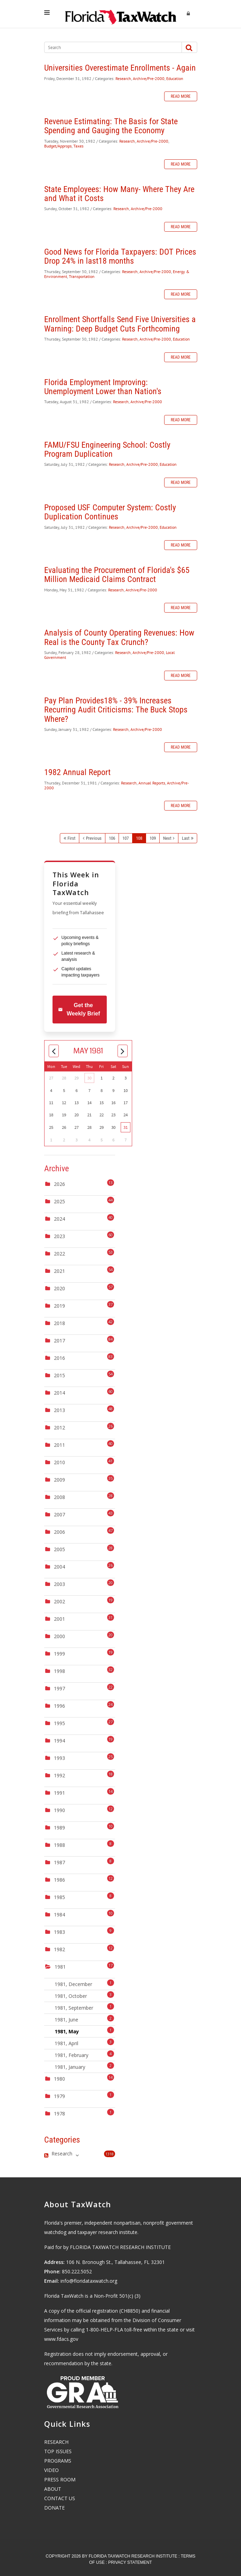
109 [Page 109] (153, 838)
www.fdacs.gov (61, 2339)
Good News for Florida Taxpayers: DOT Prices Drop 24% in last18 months (120, 256)
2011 (59, 1445)
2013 (59, 1410)
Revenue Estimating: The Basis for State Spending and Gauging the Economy (111, 126)
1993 (59, 1758)
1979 (59, 2096)
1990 (59, 1810)
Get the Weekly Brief (79, 1009)
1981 (60, 1966)
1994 (59, 1740)
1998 (59, 1671)
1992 (59, 1775)
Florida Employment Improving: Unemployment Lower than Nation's (102, 386)
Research (123, 78)
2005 (59, 1549)
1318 (109, 2153)
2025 (59, 1201)
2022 (59, 1253)
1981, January (84, 2066)
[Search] (109, 47)
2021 (59, 1271)
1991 (59, 1792)
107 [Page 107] (125, 838)
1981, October (84, 1995)
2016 (59, 1358)
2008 (59, 1497)
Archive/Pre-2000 (148, 78)
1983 (59, 1932)
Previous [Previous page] (94, 838)
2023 (59, 1236)
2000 (59, 1636)
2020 (59, 1288)
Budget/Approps (58, 146)
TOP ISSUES (58, 2451)
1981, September (84, 2007)
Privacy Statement (130, 2562)
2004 (59, 1566)
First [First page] (71, 838)
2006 (59, 1532)
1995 (59, 1723)
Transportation (82, 276)
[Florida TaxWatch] (121, 14)
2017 (59, 1340)
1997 (59, 1688)
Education (174, 78)
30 (89, 1078)
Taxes (78, 146)
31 (125, 1127)
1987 (59, 1862)
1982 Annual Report (77, 772)
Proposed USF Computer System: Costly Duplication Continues (110, 512)
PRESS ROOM (59, 2479)
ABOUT (52, 2489)
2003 (59, 1584)
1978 (59, 2113)
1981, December (84, 1983)
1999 (59, 1653)
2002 (59, 1601)
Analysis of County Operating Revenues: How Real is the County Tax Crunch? (119, 637)
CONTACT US (59, 2498)
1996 (59, 1705)
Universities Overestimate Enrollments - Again (120, 68)
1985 (59, 1897)
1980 (59, 2078)
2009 (59, 1479)
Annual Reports (151, 782)
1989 (59, 1827)
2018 (59, 1323)
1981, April (84, 2043)
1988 (59, 1845)
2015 (59, 1375)
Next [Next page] (167, 838)
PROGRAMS (57, 2460)
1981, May (84, 2031)
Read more (181, 96)
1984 (59, 1914)
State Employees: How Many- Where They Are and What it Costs (119, 193)
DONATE (54, 2507)
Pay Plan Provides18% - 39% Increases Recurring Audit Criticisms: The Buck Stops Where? (115, 710)
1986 (59, 1879)
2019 (59, 1305)
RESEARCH (56, 2442)
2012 (59, 1427)
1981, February (84, 2054)
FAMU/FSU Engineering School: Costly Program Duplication (107, 449)
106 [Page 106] (112, 838)
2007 (59, 1514)
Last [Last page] (186, 838)
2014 (59, 1392)
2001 (59, 1619)
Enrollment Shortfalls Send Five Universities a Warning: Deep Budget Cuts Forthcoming (120, 323)
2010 (59, 1462)
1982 (59, 1949)
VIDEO (51, 2470)
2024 (59, 1218)
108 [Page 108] (139, 838)
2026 (59, 1184)
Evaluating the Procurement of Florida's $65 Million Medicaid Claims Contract (117, 574)
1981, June (84, 2019)
